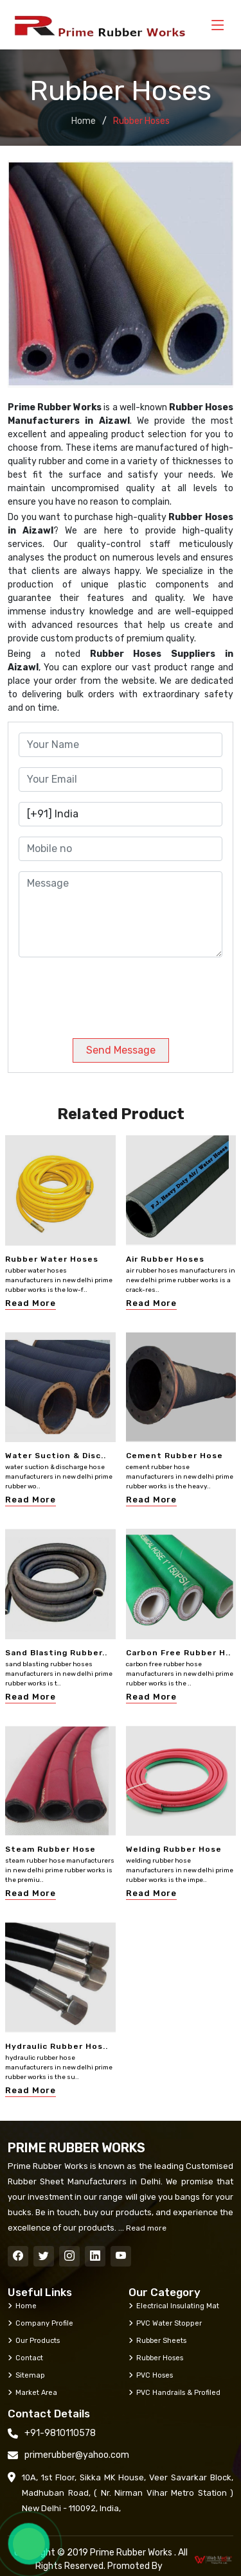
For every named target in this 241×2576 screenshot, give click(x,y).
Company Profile (40, 2323)
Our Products (34, 2340)
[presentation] (106, 993)
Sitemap (26, 2375)
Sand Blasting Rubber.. (56, 1652)
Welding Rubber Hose (174, 1849)
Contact (25, 2358)
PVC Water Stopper (165, 2323)
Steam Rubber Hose (50, 1849)
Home (83, 121)
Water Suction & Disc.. (55, 1455)
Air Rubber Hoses (165, 1259)
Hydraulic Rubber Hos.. (56, 2046)
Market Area (32, 2392)
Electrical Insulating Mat (174, 2306)
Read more (145, 2228)
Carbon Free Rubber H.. (178, 1652)
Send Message (121, 1050)
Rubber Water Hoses (51, 1259)
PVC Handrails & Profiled (174, 2392)
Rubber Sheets (157, 2340)
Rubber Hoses (156, 2358)
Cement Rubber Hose (174, 1455)
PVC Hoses (151, 2375)
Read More (30, 1303)
